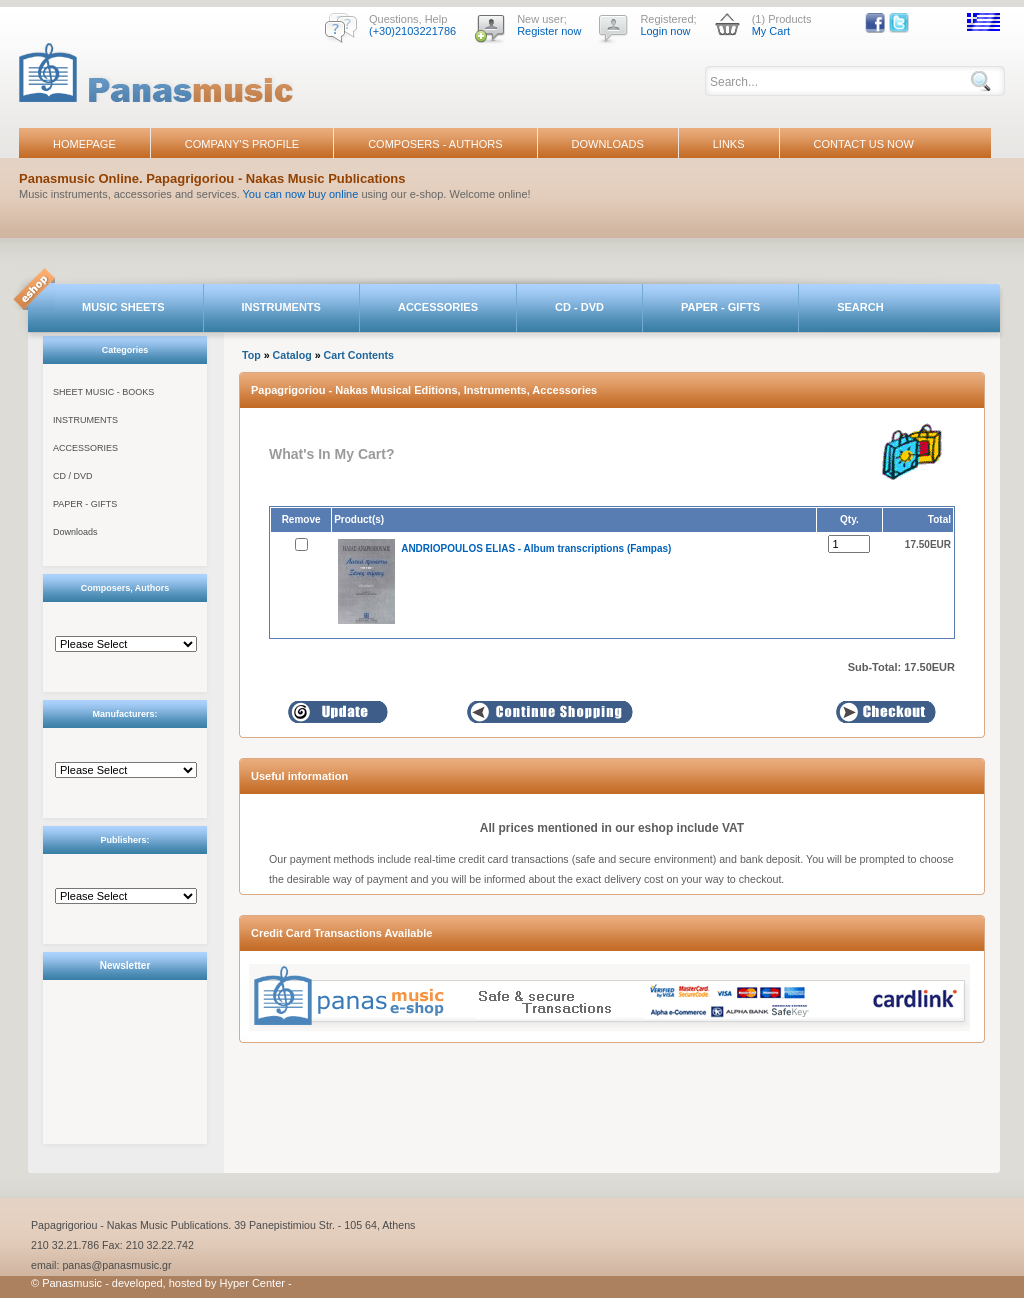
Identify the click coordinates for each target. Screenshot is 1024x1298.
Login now (665, 31)
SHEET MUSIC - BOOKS (103, 392)
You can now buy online (301, 194)
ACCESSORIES (438, 307)
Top (251, 355)
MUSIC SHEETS (123, 307)
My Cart (771, 31)
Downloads (75, 532)
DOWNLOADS (608, 144)
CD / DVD (73, 476)
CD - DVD (579, 307)
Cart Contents (359, 355)
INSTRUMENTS (281, 307)
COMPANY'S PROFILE (242, 144)
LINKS (729, 144)
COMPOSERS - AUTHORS (435, 144)
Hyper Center (252, 1283)
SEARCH (860, 307)
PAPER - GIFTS (720, 307)
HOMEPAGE (84, 144)
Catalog (292, 355)
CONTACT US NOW (864, 144)
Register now (549, 31)
